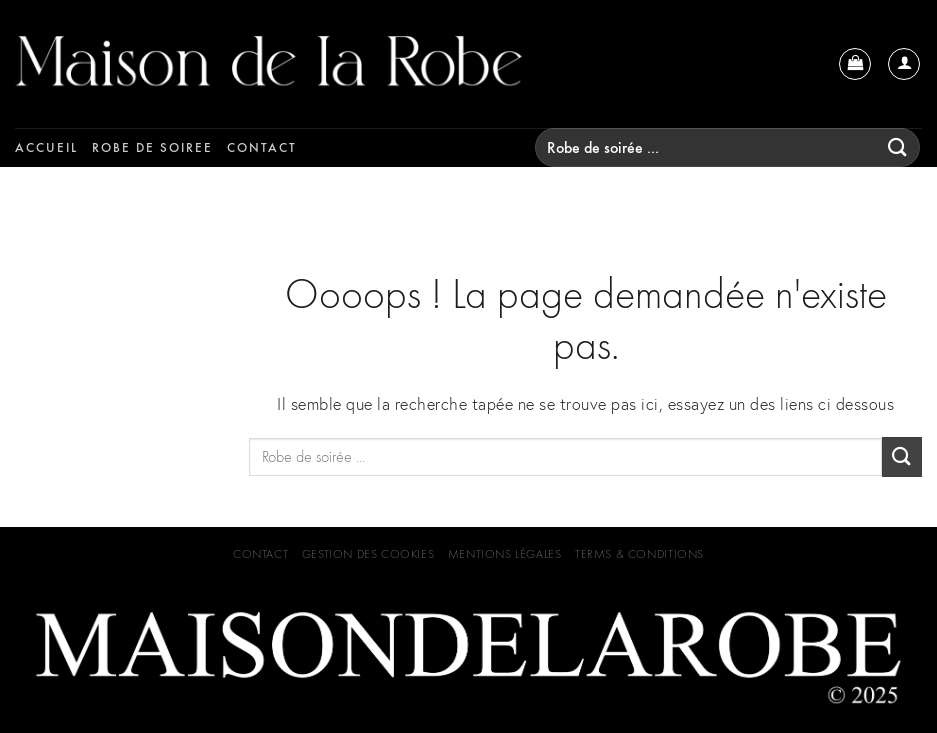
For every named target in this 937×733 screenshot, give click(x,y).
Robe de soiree (152, 147)
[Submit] (898, 147)
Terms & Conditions (639, 554)
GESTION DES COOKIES (368, 554)
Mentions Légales (505, 554)
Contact (262, 147)
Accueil (46, 147)
